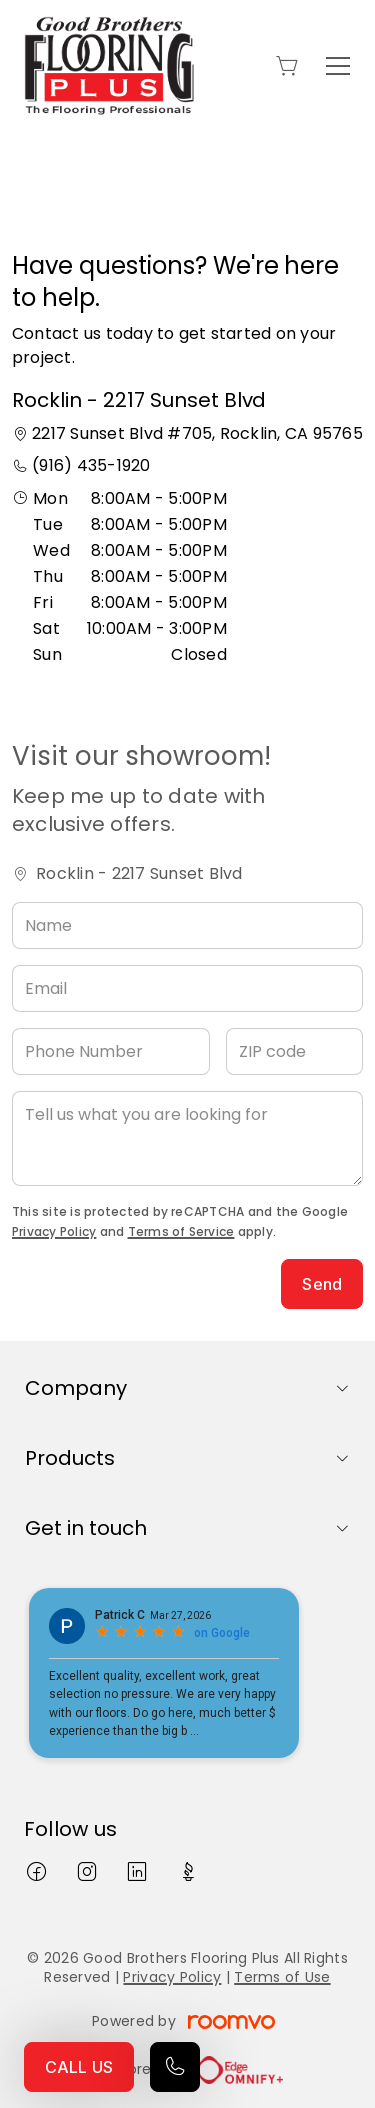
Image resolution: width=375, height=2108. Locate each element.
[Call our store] (175, 2067)
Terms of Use (282, 1977)
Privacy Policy (54, 1231)
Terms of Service (181, 1231)
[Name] (187, 925)
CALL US (79, 2067)
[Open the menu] (338, 66)
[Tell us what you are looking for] (187, 1138)
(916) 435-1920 (91, 465)
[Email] (187, 988)
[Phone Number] (111, 1051)
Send (322, 1284)
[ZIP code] (294, 1051)
